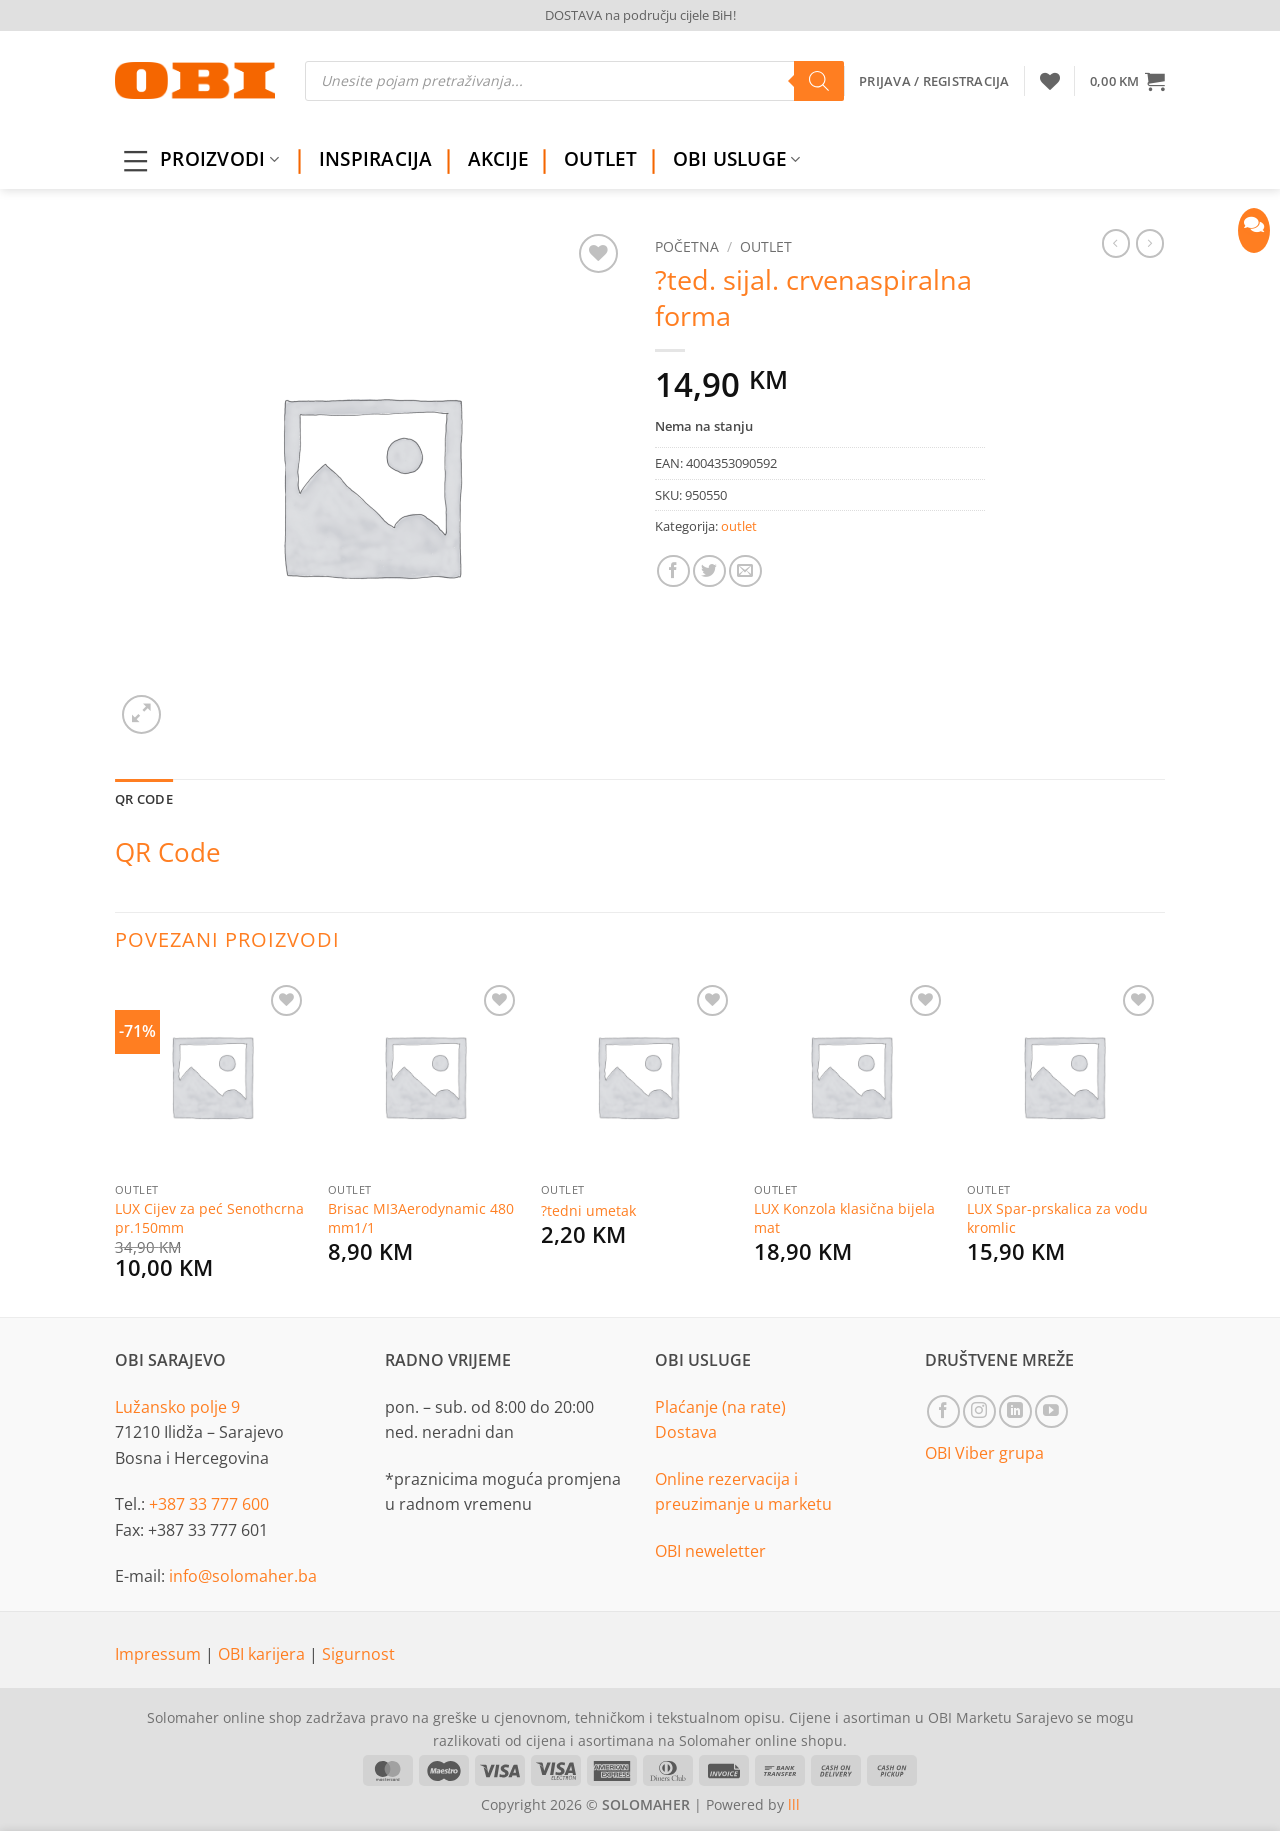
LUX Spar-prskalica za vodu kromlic (1057, 1218)
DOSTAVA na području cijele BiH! (640, 15)
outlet (766, 246)
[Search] (819, 81)
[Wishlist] (1050, 81)
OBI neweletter (710, 1551)
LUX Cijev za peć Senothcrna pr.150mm (209, 1218)
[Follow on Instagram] (979, 1411)
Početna (687, 246)
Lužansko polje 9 (177, 1407)
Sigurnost (358, 1654)
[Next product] (1116, 243)
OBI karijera (263, 1654)
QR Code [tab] (144, 799)
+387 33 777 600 (209, 1504)
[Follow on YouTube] (1051, 1411)
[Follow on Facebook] (943, 1411)
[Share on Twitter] (709, 571)
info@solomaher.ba (243, 1576)
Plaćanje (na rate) (720, 1407)
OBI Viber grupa (984, 1453)
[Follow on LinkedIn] (1015, 1411)
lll (794, 1804)
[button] (1127, 81)
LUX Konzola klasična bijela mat (844, 1218)
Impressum (160, 1654)
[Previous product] (1150, 243)
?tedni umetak (588, 1211)
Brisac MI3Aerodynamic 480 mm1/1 (421, 1218)
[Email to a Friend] (745, 571)
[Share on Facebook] (673, 571)
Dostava (686, 1432)
